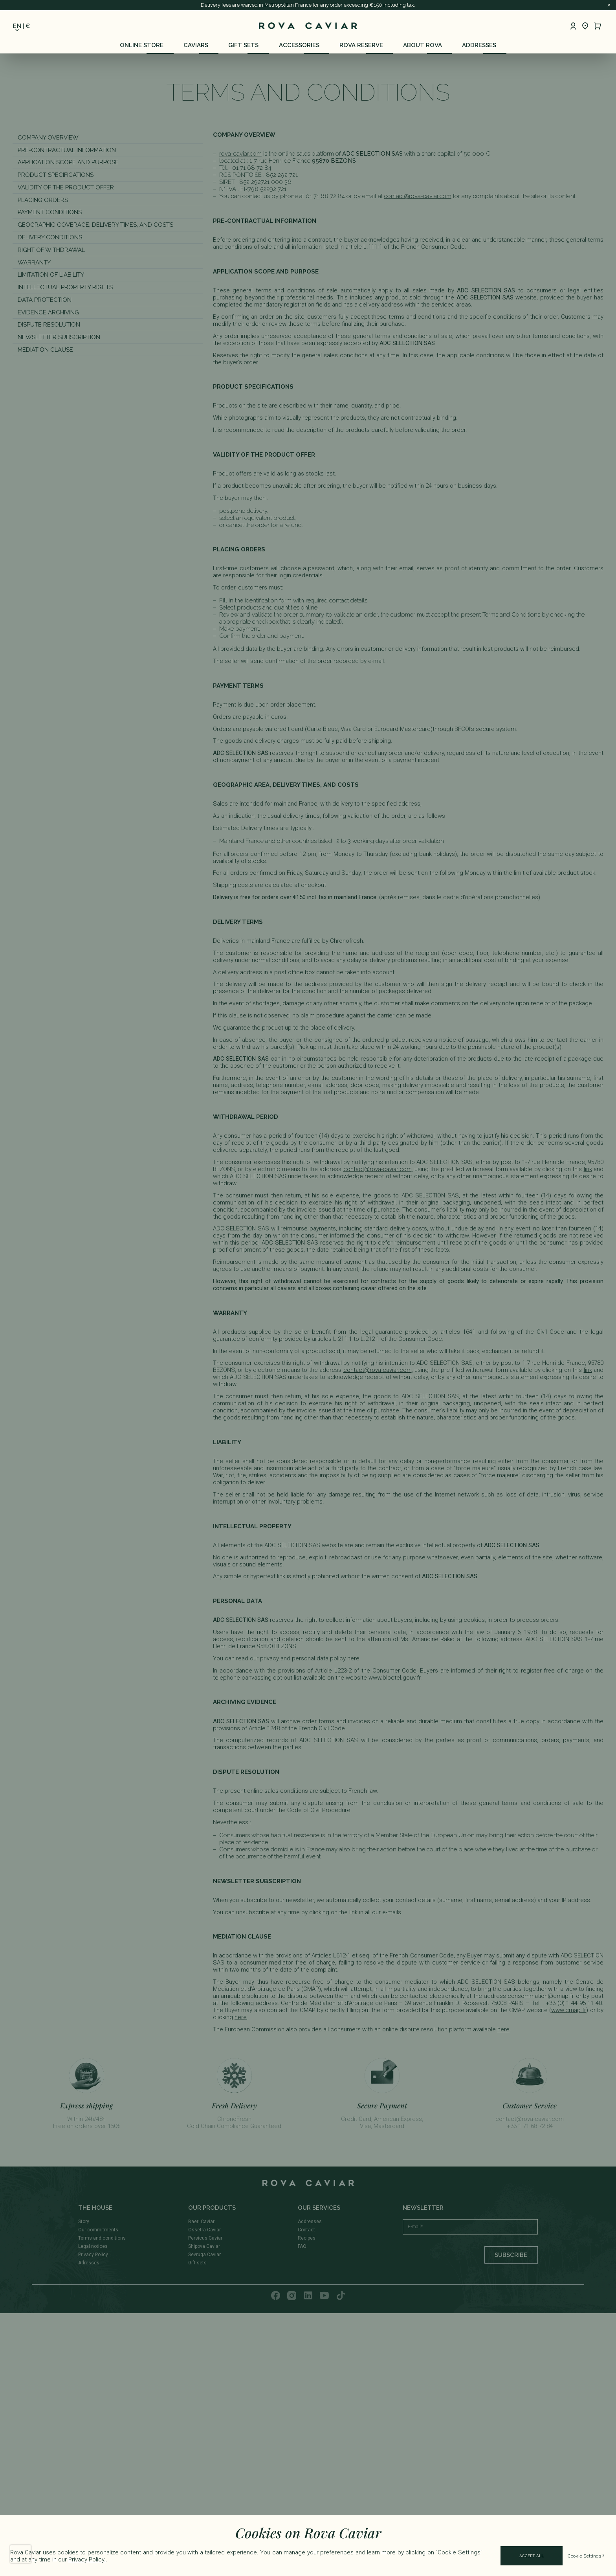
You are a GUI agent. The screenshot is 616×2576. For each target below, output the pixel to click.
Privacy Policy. (87, 2559)
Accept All (531, 2556)
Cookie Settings (587, 2556)
